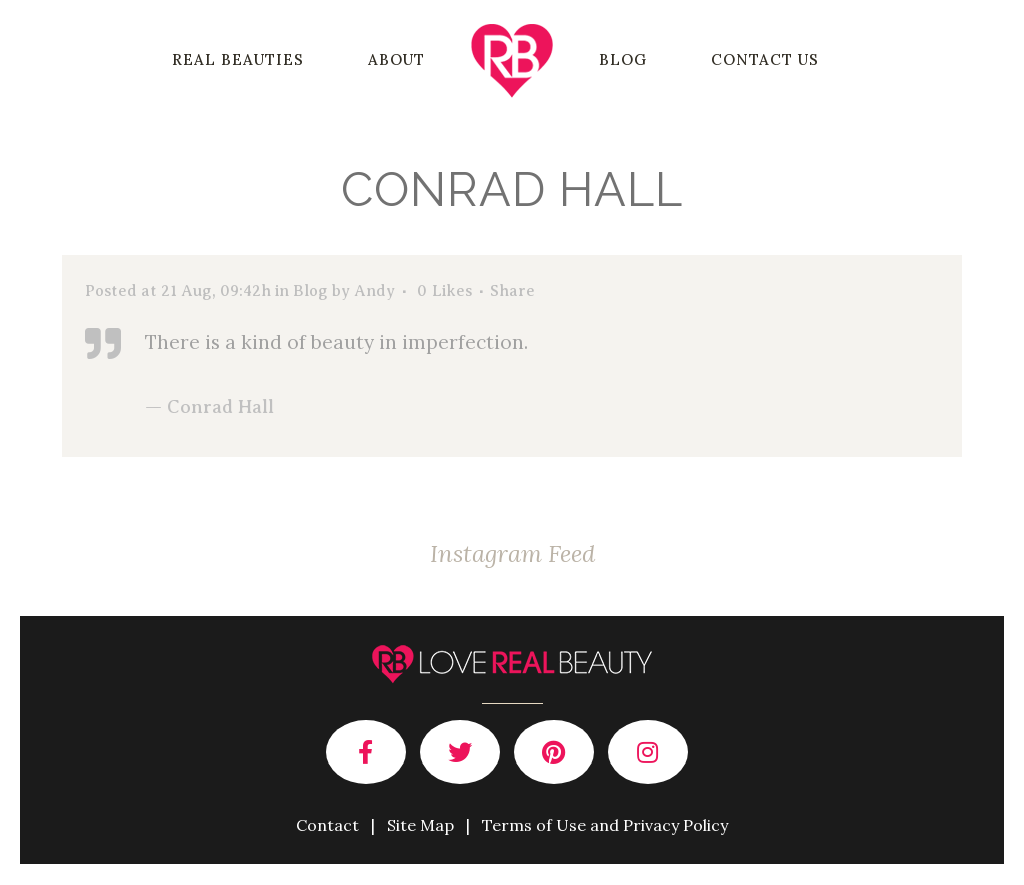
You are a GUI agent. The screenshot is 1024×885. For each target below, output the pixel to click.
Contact (327, 825)
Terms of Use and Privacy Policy (605, 825)
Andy (374, 291)
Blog (310, 291)
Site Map (420, 825)
